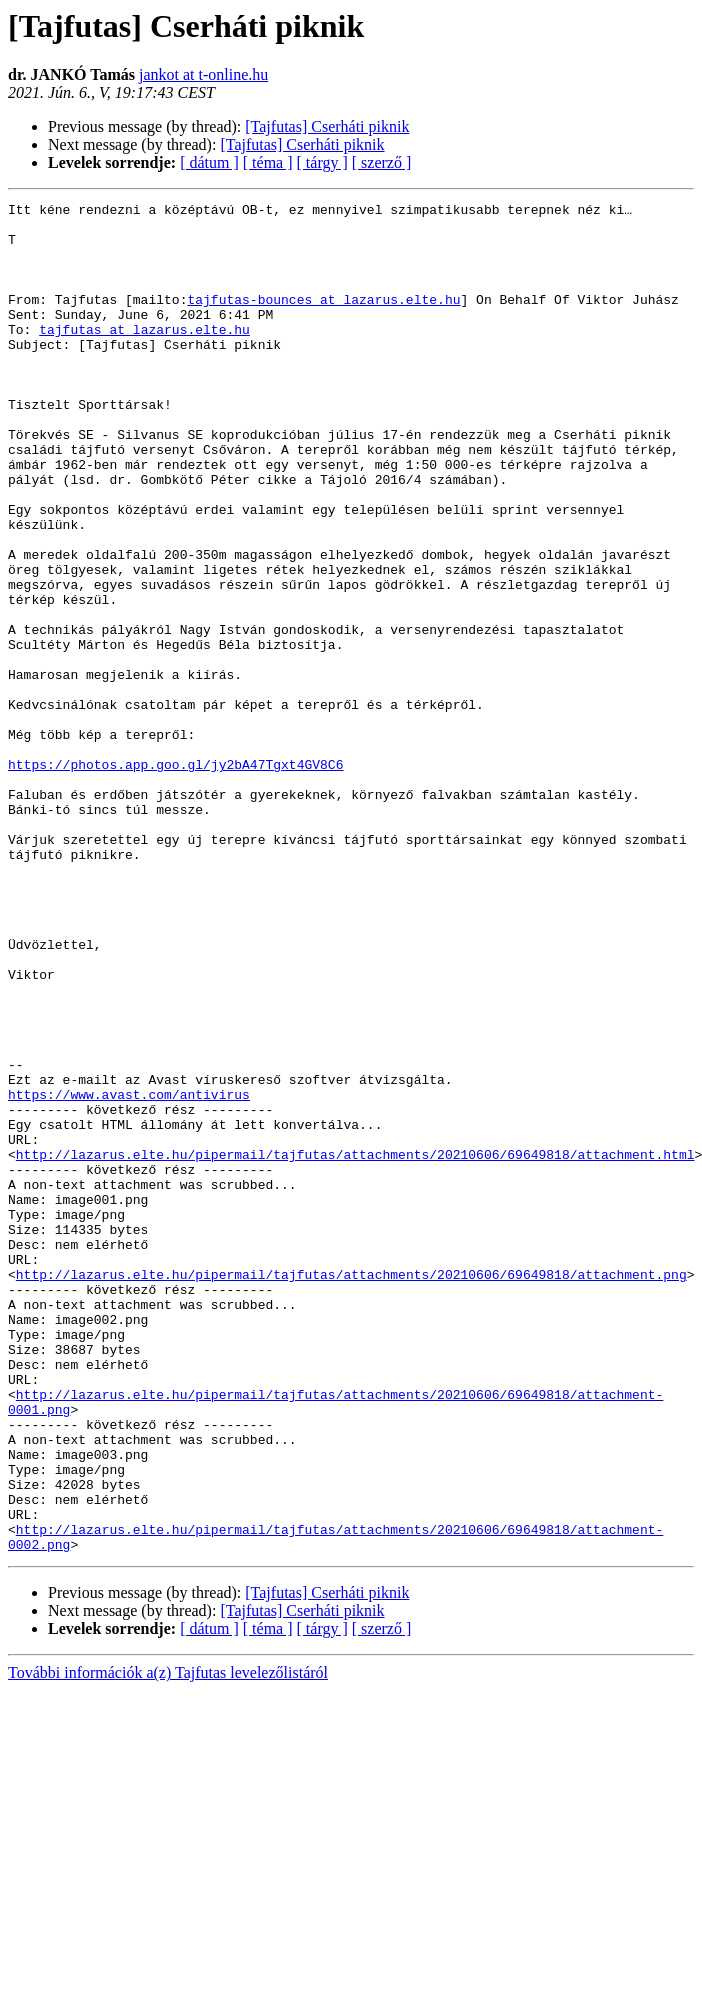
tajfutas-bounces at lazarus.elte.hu (323, 320)
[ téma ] (268, 162)
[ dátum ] (209, 162)
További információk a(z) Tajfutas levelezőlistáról (168, 1942)
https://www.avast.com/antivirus (129, 1274)
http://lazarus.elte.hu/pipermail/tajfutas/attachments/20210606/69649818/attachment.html (355, 1346)
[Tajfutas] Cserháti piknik (327, 126)
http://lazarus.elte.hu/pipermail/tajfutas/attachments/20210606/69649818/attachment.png (351, 1490)
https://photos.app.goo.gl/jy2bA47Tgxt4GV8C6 (175, 878)
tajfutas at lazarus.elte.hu (144, 356)
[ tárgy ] (322, 162)
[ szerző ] (382, 162)
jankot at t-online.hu (203, 74)
